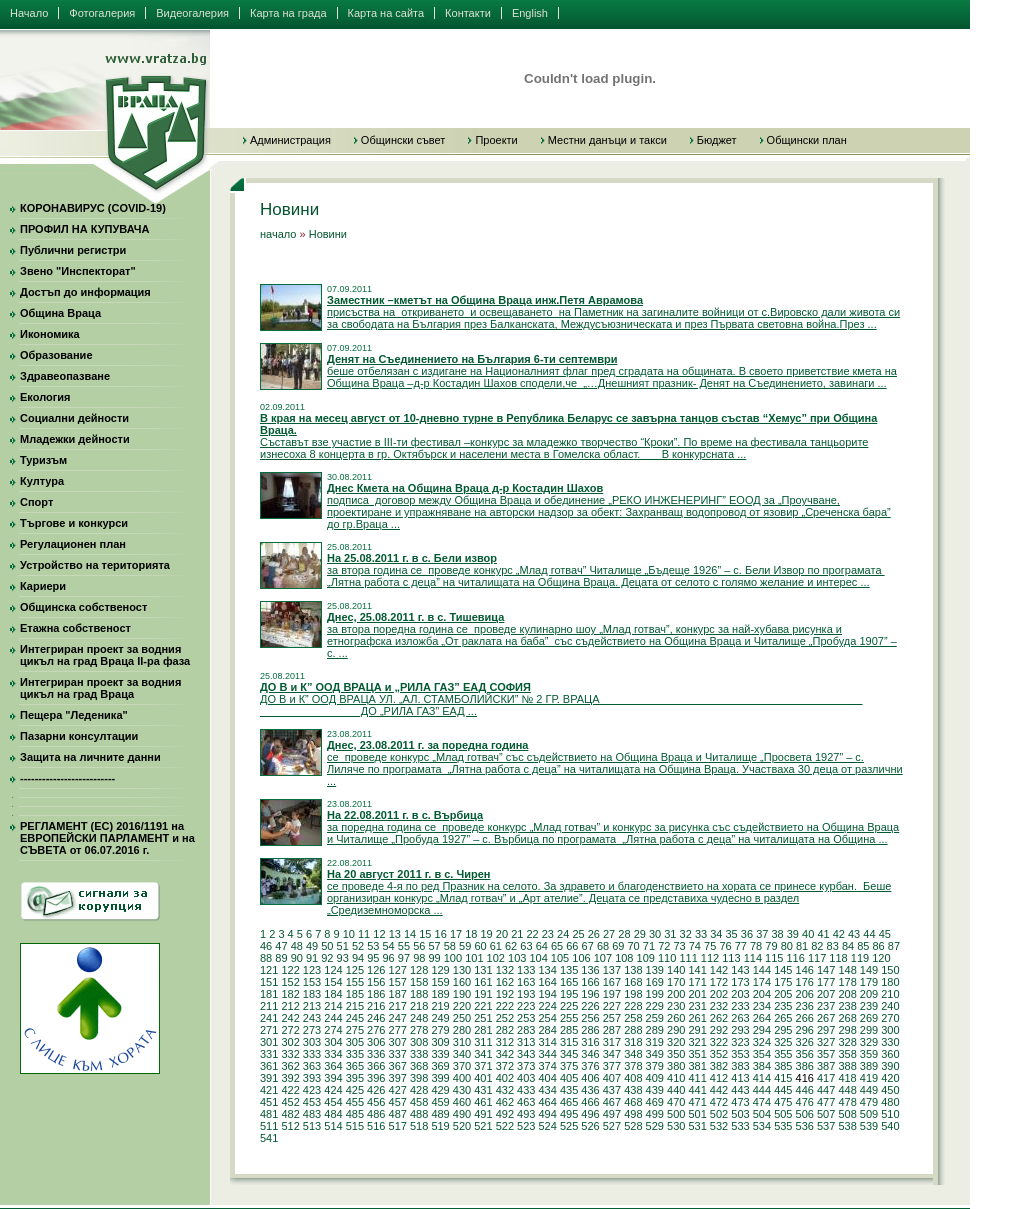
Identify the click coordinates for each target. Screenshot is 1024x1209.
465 (569, 1102)
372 (505, 1066)
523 (526, 1126)
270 (890, 1018)
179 (869, 982)
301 (269, 1042)
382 (719, 1066)
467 (612, 1102)
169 (655, 982)
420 (890, 1078)
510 (890, 1114)
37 (762, 934)
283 (526, 1030)
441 (697, 1090)
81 (802, 946)
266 (805, 1018)
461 (483, 1102)
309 (440, 1042)
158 (419, 982)
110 (667, 958)
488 (419, 1114)
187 (398, 994)
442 (719, 1090)
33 (701, 934)
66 (572, 946)
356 (805, 1054)
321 (697, 1042)
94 (358, 958)
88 (266, 958)
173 (740, 982)
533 (740, 1126)
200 (676, 994)
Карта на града (288, 13)
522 (505, 1126)
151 (269, 982)
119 (860, 958)
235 (783, 1006)
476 (805, 1102)
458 (419, 1102)
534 (762, 1126)
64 (542, 946)
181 (269, 994)
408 (633, 1078)
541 (269, 1138)
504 (762, 1114)
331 (269, 1054)
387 (826, 1066)
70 (634, 946)
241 (269, 1018)
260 (676, 1018)
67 (588, 946)
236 (805, 1006)
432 (505, 1090)
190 (462, 994)
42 (839, 934)
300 (890, 1030)
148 (847, 970)
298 (847, 1030)
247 (398, 1018)
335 (355, 1054)
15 (425, 934)
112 (710, 958)
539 (869, 1126)
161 (483, 982)
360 (890, 1054)
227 (612, 1006)
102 (496, 958)
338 (419, 1054)
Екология (45, 397)
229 (655, 1006)
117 (817, 958)
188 (419, 994)
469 (655, 1102)
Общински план (807, 140)
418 (847, 1078)
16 (441, 934)
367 (398, 1066)
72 (664, 946)
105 (560, 958)
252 (505, 1018)
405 (569, 1078)
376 (590, 1066)
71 (649, 946)
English (530, 13)
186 (376, 994)
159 (440, 982)
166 (590, 982)
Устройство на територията (95, 565)
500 (676, 1114)
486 (376, 1114)
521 (483, 1126)
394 (333, 1078)
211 (269, 1006)
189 (440, 994)
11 (364, 934)
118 (838, 958)
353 (740, 1054)
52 (358, 946)
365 (355, 1066)
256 (590, 1018)
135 (569, 970)
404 (547, 1078)
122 (290, 970)
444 (762, 1090)
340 (462, 1054)
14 (410, 934)
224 (547, 1006)
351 (697, 1054)
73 (679, 946)
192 (505, 994)
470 (676, 1102)
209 (869, 994)
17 (456, 934)
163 (526, 982)
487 (398, 1114)
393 (312, 1078)
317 (612, 1042)
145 (783, 970)
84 (848, 946)
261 (697, 1018)
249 (440, 1018)
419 (869, 1078)
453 (312, 1102)
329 (869, 1042)
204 (762, 994)
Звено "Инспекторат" (78, 271)
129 (440, 970)
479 (869, 1102)
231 (697, 1006)
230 (676, 1006)
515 (355, 1126)
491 (483, 1114)
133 (526, 970)
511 (269, 1126)
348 (633, 1054)
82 (817, 946)
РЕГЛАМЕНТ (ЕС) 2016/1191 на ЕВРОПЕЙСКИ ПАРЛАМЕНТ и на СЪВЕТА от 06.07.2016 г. (107, 838)
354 (762, 1054)
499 (655, 1114)
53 (373, 946)
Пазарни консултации (79, 736)
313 (526, 1042)
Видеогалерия (192, 13)
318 (633, 1042)
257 (612, 1018)
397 (398, 1078)
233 (740, 1006)
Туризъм (43, 460)
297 (826, 1030)
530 (676, 1126)
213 (312, 1006)
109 (646, 958)
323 (740, 1042)
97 (404, 958)
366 (376, 1066)
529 (655, 1126)
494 (547, 1114)
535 (783, 1126)
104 (538, 958)
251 (483, 1018)
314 (547, 1042)
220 (462, 1006)
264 (762, 1018)
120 (881, 958)
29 (640, 934)
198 (633, 994)
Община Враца (60, 313)
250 (462, 1018)
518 (419, 1126)
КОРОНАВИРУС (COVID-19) (93, 208)
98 (419, 958)
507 (826, 1114)
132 (505, 970)
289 (655, 1030)
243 (312, 1018)
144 (762, 970)
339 (440, 1054)
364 (333, 1066)
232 (719, 1006)
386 (805, 1066)
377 (612, 1066)
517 (398, 1126)
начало (278, 234)
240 (890, 1006)
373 (526, 1066)
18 (471, 934)
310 (462, 1042)
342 (505, 1054)
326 (805, 1042)
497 (612, 1114)
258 (633, 1018)
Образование (56, 355)
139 (655, 970)
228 (633, 1006)
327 (826, 1042)
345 (569, 1054)
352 (719, 1054)
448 (847, 1090)
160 (462, 982)
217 (398, 1006)
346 (590, 1054)
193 (526, 994)
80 (787, 946)
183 (312, 994)
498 (633, 1114)
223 (526, 1006)
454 (333, 1102)
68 (603, 946)
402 (505, 1078)
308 (419, 1042)
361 (269, 1066)
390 (890, 1066)
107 (603, 958)
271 (269, 1030)
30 (655, 934)
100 (453, 958)
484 (333, 1114)
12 (379, 934)
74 (695, 946)
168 (633, 982)
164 (547, 982)
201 (697, 994)
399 (440, 1078)
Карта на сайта (386, 13)
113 (731, 958)
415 (783, 1078)
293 (740, 1030)
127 (398, 970)
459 (440, 1102)
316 (590, 1042)
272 (290, 1030)
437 (612, 1090)
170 (676, 982)
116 (796, 958)
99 (434, 958)
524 (547, 1126)
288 (633, 1030)
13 (395, 934)
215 (355, 1006)
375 (569, 1066)
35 (732, 934)
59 (465, 946)
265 (783, 1018)
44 (869, 934)
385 (783, 1066)
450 (890, 1090)
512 (290, 1126)
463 (526, 1102)
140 (676, 970)
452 (290, 1102)
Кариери (43, 586)
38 (777, 934)
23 (548, 934)
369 (440, 1066)
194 (547, 994)
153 (312, 982)
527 (612, 1126)
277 (398, 1030)
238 (847, 1006)
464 (547, 1102)
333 (312, 1054)
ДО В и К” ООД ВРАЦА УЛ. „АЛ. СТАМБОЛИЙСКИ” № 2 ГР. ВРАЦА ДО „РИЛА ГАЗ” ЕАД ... (561, 699)
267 (826, 1018)
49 (312, 946)
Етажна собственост (75, 628)
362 (290, 1066)
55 (404, 946)
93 (343, 958)
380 (676, 1066)
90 (297, 958)
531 (697, 1126)
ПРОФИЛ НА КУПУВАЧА (84, 229)
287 (612, 1030)
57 (434, 946)
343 (526, 1054)
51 (343, 946)
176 (805, 982)
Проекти (496, 140)
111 (688, 958)
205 (783, 994)
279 (440, 1030)
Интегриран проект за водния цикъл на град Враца (100, 688)
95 (373, 958)
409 (655, 1078)
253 (526, 1018)
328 (847, 1042)
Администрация (290, 140)
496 (590, 1114)
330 (890, 1042)
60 (480, 946)
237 (826, 1006)
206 (805, 994)
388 (847, 1066)
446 (805, 1090)
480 (890, 1102)
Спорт (36, 502)
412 (719, 1078)
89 (281, 958)
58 (450, 946)
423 (312, 1090)
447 (826, 1090)
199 (655, 994)
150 (890, 970)
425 (355, 1090)
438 (633, 1090)
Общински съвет (403, 140)
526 (590, 1126)
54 (389, 946)
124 (333, 970)
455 (355, 1102)
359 (869, 1054)
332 (290, 1054)
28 (624, 934)
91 (312, 958)
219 (440, 1006)
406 (590, 1078)
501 (697, 1114)
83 (833, 946)
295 (783, 1030)
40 (808, 934)
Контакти (468, 13)
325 (783, 1042)
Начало (29, 13)
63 (526, 946)
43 (854, 934)
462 (505, 1102)
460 (462, 1102)
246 (376, 1018)
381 (697, 1066)
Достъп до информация (85, 292)
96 (389, 958)
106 (581, 958)
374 (547, 1066)
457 (398, 1102)
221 (483, 1006)
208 (847, 994)
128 (419, 970)
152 (290, 982)
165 (569, 982)
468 (633, 1102)
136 (590, 970)
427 (398, 1090)
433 (526, 1090)
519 (440, 1126)
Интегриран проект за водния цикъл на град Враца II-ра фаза (105, 655)
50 (327, 946)
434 (547, 1090)
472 (719, 1102)
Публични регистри (73, 250)
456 (376, 1102)
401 (483, 1078)
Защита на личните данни (90, 757)
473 (740, 1102)
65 (557, 946)
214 (333, 1006)
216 (376, 1006)
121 (269, 970)
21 (517, 934)
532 (719, 1126)
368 (419, 1066)
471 (697, 1102)
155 (355, 982)
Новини (328, 234)
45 (885, 934)
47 (281, 946)
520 (462, 1126)
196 (590, 994)
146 (805, 970)
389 (869, 1066)
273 (312, 1030)
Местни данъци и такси (607, 140)
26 (594, 934)
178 (847, 982)
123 (312, 970)
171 (697, 982)
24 (563, 934)
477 (826, 1102)
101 (474, 958)
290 (676, 1030)
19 (487, 934)
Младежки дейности (75, 439)
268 (847, 1018)
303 (312, 1042)
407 (612, 1078)
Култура (42, 481)
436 (590, 1090)
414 (762, 1078)
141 (697, 970)
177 (826, 982)
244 (333, 1018)
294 (762, 1030)
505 (783, 1114)
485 (355, 1114)
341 (483, 1054)
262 (719, 1018)
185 (355, 994)
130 (462, 970)
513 (312, 1126)
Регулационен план (73, 544)
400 (462, 1078)
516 (376, 1126)
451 (269, 1102)
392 (290, 1078)
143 (740, 970)
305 (355, 1042)
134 (547, 970)
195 (569, 994)
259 (655, 1018)
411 (697, 1078)
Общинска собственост (83, 607)
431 (483, 1090)
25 (578, 934)
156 (376, 982)
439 (655, 1090)
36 (747, 934)
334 (333, 1054)
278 (419, 1030)
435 (569, 1090)
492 (505, 1114)
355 (783, 1054)
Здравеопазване (65, 376)
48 (297, 946)
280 (462, 1030)
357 (826, 1054)
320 (676, 1042)
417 (826, 1078)
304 (333, 1042)
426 (376, 1090)
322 (719, 1042)
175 (783, 982)
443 (740, 1090)
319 (655, 1042)
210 (890, 994)
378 (633, 1066)
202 (719, 994)
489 (440, 1114)
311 (483, 1042)
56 (419, 946)
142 (719, 970)
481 (269, 1114)
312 (505, 1042)
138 (633, 970)
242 (290, 1018)
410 (676, 1078)
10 (349, 934)
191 (483, 994)
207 (826, 994)
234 (762, 1006)
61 (496, 946)
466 (590, 1102)
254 (547, 1018)
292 (719, 1030)
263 (740, 1018)
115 (774, 958)
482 (290, 1114)
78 (756, 946)
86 (879, 946)
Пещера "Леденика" (74, 715)
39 (793, 934)
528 (633, 1126)
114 (753, 958)
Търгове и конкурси (74, 523)
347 (612, 1054)
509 (869, 1114)
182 (290, 994)
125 (355, 970)
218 (419, 1006)
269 (869, 1018)
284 (547, 1030)
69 (618, 946)
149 (869, 970)
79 (771, 946)
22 (532, 934)
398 (419, 1078)
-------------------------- (67, 778)
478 (847, 1102)
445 (783, 1090)
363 (312, 1066)
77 (741, 946)
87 (894, 946)
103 (517, 958)
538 (847, 1126)
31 (670, 934)
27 (609, 934)
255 (569, 1018)
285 (569, 1030)
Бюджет (717, 140)
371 (483, 1066)
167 (612, 982)
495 (569, 1114)
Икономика (50, 334)
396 (376, 1078)
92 (327, 958)
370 (462, 1066)
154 (333, 982)
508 (847, 1114)
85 (863, 946)
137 (612, 970)
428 (419, 1090)
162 (505, 982)
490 (462, 1114)
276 (376, 1030)
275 (355, 1030)
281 (483, 1030)
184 (333, 994)
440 (676, 1090)
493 (526, 1114)
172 (719, 982)
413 (740, 1078)
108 (624, 958)
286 (590, 1030)
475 (783, 1102)
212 (290, 1006)
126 (376, 970)
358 (847, 1054)
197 (612, 994)
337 (398, 1054)
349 (655, 1054)
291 (697, 1030)
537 (826, 1126)
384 (762, 1066)
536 (805, 1126)
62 (511, 946)
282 (505, 1030)
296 (805, 1030)
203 (740, 994)
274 (333, 1030)
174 (762, 982)
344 (547, 1054)
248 (419, 1018)
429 (440, 1090)
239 (869, 1006)
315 (569, 1042)
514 (333, 1126)
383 (740, 1066)
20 (502, 934)
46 (266, 946)
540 (890, 1126)
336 (376, 1054)
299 (869, 1030)
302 (290, 1042)
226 (590, 1006)
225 (569, 1006)
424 (333, 1090)
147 (826, 970)
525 (569, 1126)
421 (269, 1090)
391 (269, 1078)
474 (762, 1102)
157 (398, 982)
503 (740, 1114)
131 (483, 970)
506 (805, 1114)
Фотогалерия (102, 13)
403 (526, 1078)
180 (890, 982)
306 (376, 1042)
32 (686, 934)
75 (710, 946)
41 (823, 934)
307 (398, 1042)
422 (290, 1090)
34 (716, 934)
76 (725, 946)
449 (869, 1090)
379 (655, 1066)
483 (312, 1114)
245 (355, 1018)
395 (355, 1078)
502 (719, 1114)
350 (676, 1054)
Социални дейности (74, 418)
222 (505, 1006)
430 (462, 1090)
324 (762, 1042)
